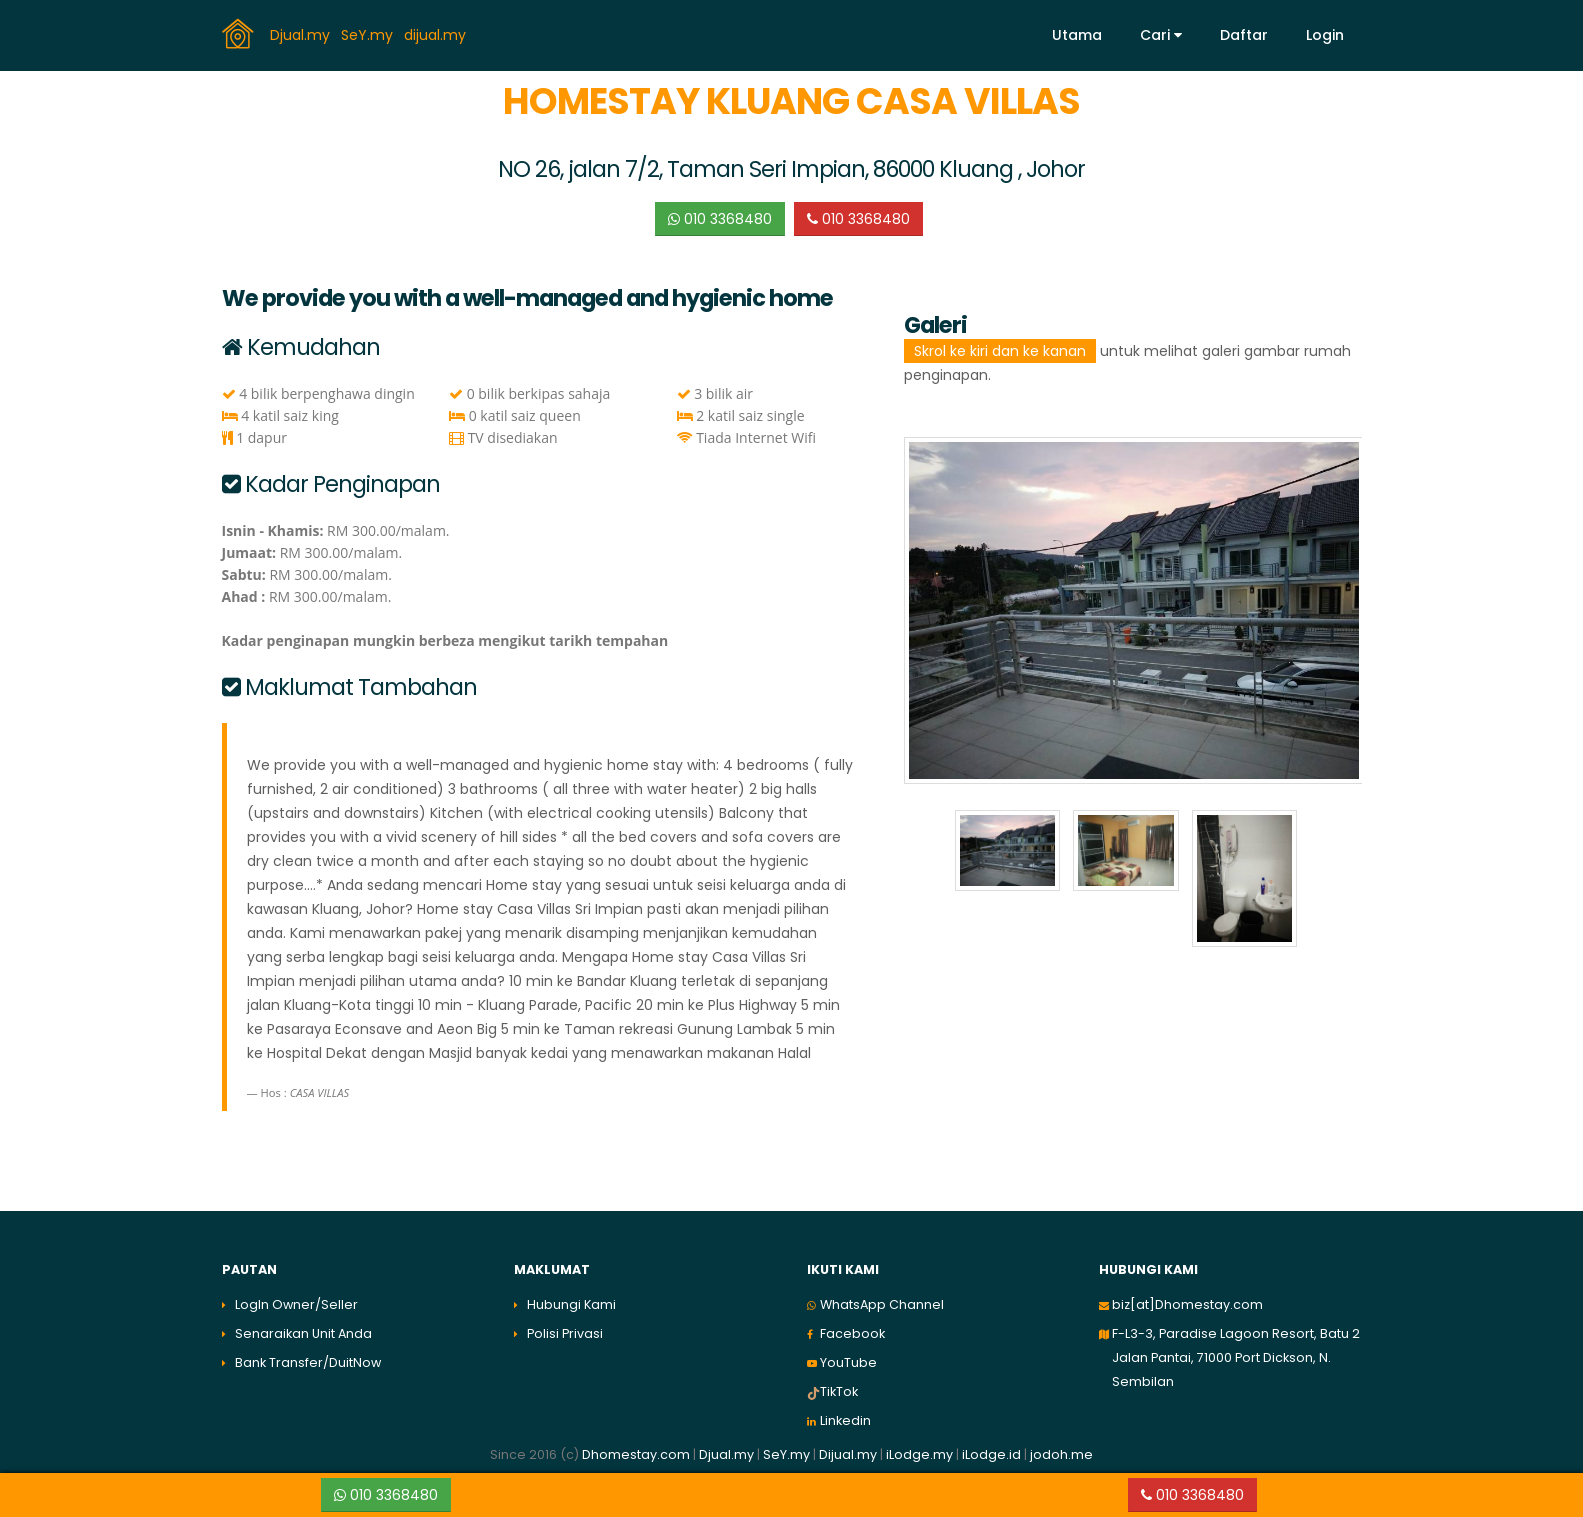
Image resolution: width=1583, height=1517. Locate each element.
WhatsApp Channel (882, 1304)
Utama (1077, 35)
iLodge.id (993, 1454)
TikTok (839, 1391)
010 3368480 (720, 219)
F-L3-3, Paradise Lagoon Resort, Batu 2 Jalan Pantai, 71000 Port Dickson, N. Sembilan (1236, 1357)
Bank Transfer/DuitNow (308, 1362)
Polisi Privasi (565, 1333)
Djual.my (302, 34)
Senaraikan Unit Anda (303, 1333)
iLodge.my (919, 1454)
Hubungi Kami (571, 1304)
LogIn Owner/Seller (296, 1304)
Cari (1161, 35)
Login (1325, 35)
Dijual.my (848, 1454)
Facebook (852, 1333)
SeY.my (369, 34)
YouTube (848, 1362)
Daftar (1244, 35)
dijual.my (437, 34)
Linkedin (845, 1420)
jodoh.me (1061, 1454)
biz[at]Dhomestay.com (1187, 1304)
